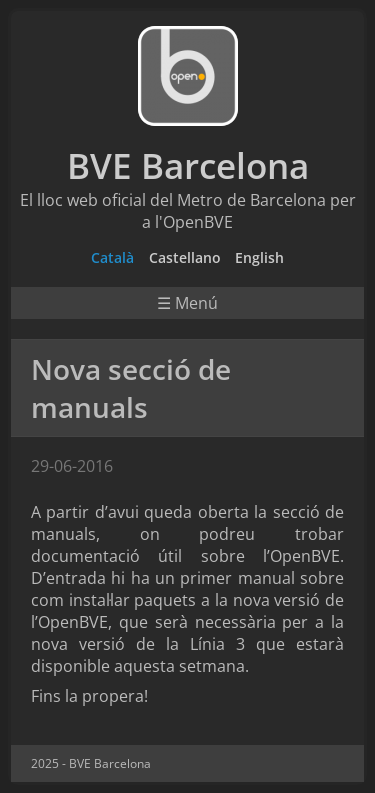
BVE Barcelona (188, 165)
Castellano (185, 257)
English (259, 257)
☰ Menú (187, 303)
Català (112, 257)
